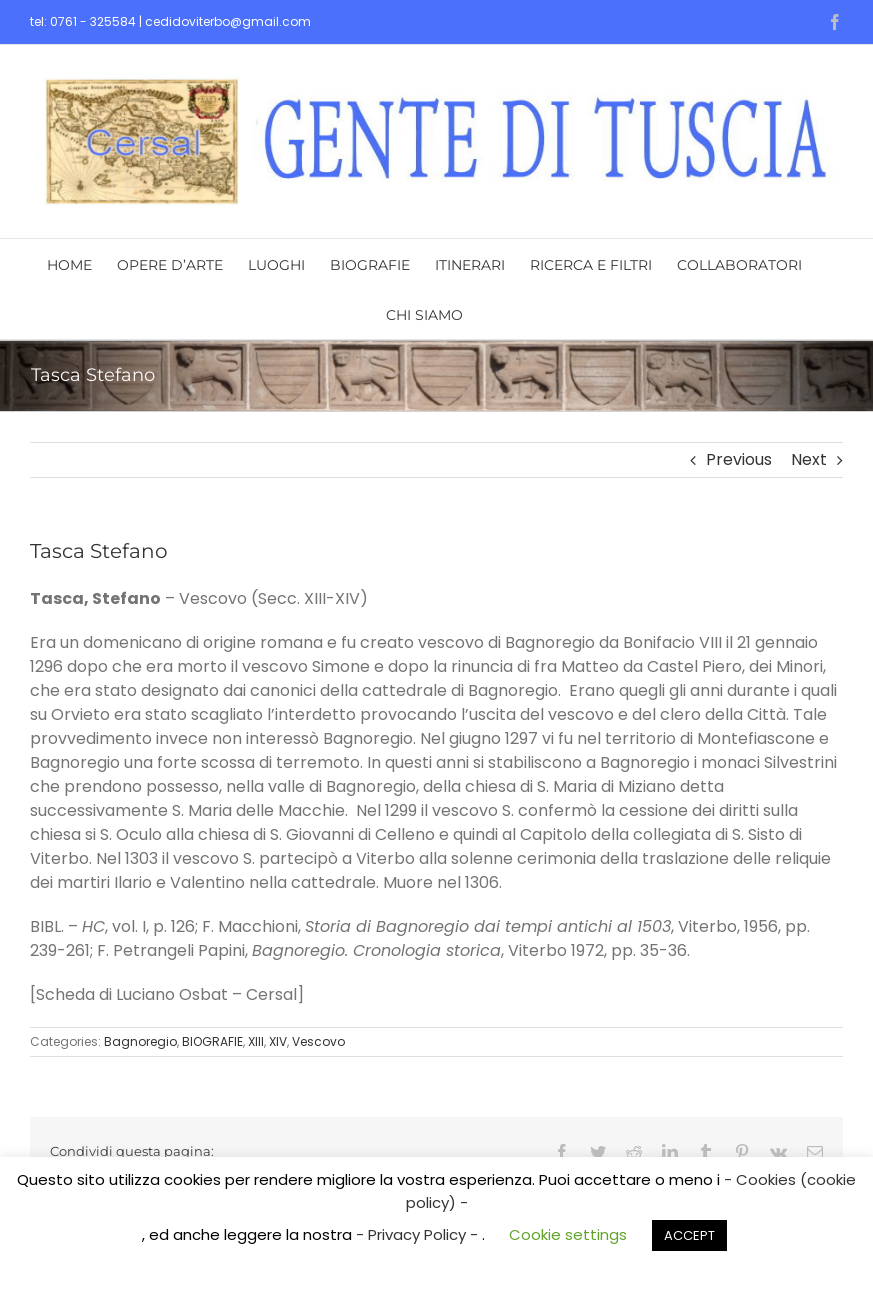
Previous (739, 459)
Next (809, 459)
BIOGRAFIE (212, 1041)
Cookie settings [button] (568, 1234)
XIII (256, 1041)
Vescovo (318, 1041)
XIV (278, 1041)
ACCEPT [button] (689, 1235)
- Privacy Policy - (419, 1234)
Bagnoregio (140, 1041)
